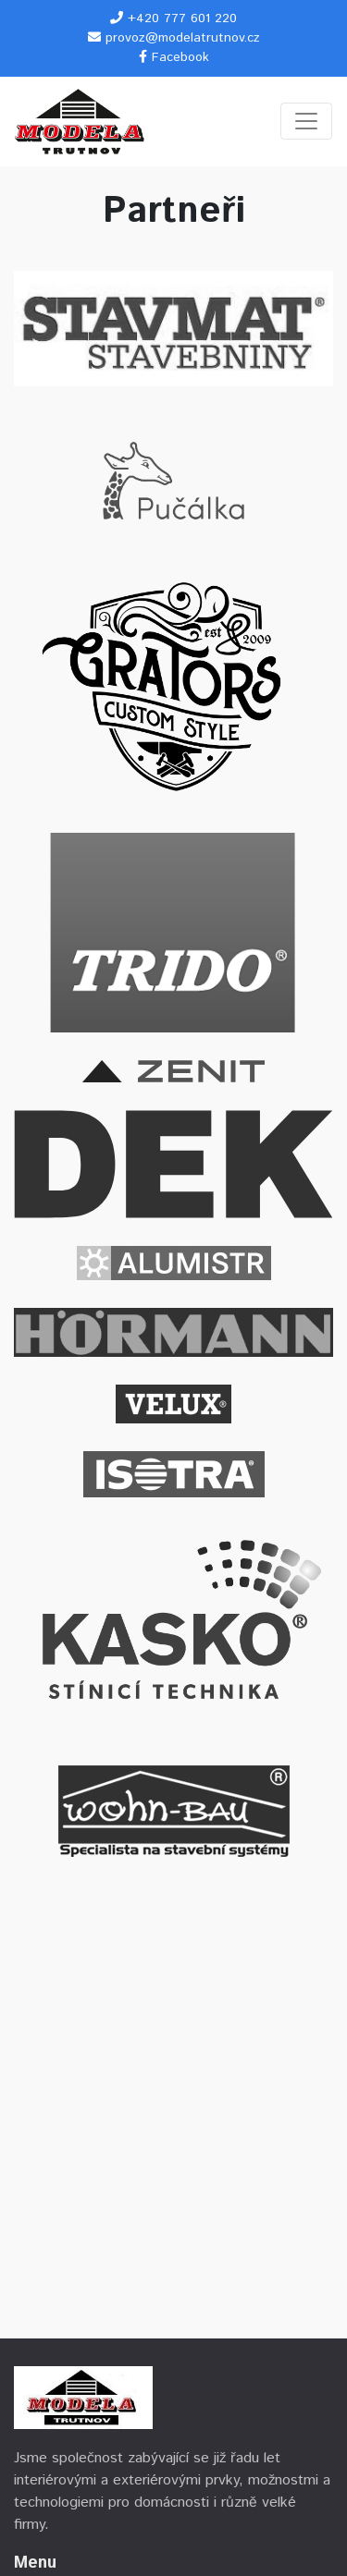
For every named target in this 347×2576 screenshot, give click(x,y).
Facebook (180, 57)
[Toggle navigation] (306, 121)
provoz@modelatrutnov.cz (182, 38)
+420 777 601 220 (182, 18)
